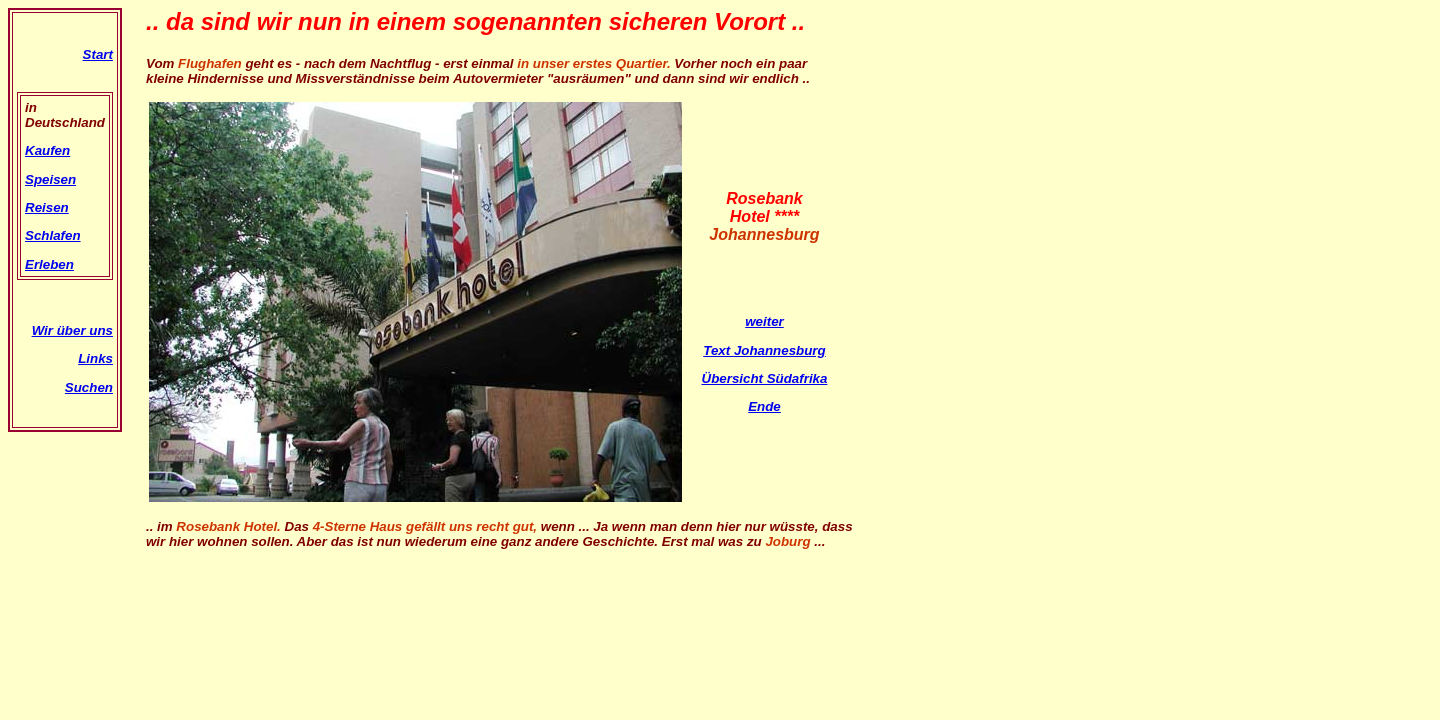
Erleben (49, 264)
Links (95, 358)
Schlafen (53, 235)
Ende (764, 406)
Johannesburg (780, 350)
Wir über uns (72, 330)
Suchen (89, 387)
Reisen (47, 207)
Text (718, 350)
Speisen (50, 179)
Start (98, 54)
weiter (764, 321)
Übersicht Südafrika (765, 378)
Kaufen (47, 150)
